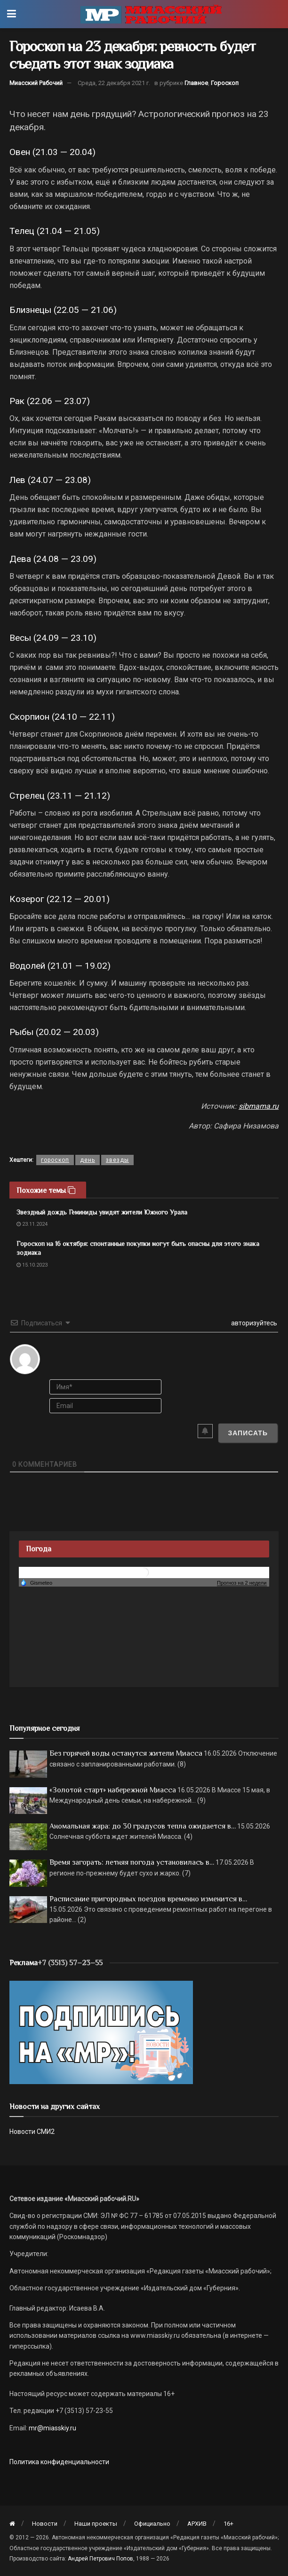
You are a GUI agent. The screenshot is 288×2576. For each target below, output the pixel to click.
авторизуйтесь (253, 1323)
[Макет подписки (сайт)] (101, 2032)
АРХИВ (197, 2523)
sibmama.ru (259, 1106)
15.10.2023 (32, 1265)
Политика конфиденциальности (59, 2462)
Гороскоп (225, 82)
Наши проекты (95, 2523)
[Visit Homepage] (151, 14)
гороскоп (55, 1160)
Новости (44, 2523)
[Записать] (247, 1433)
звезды (117, 1160)
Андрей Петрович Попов (100, 2558)
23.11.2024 (32, 1224)
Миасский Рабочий (36, 82)
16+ (228, 2523)
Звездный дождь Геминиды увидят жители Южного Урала (101, 1212)
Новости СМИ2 (32, 2131)
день (87, 1160)
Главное (196, 82)
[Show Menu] (11, 14)
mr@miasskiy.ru (51, 2428)
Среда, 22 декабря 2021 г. (114, 82)
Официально (152, 2523)
